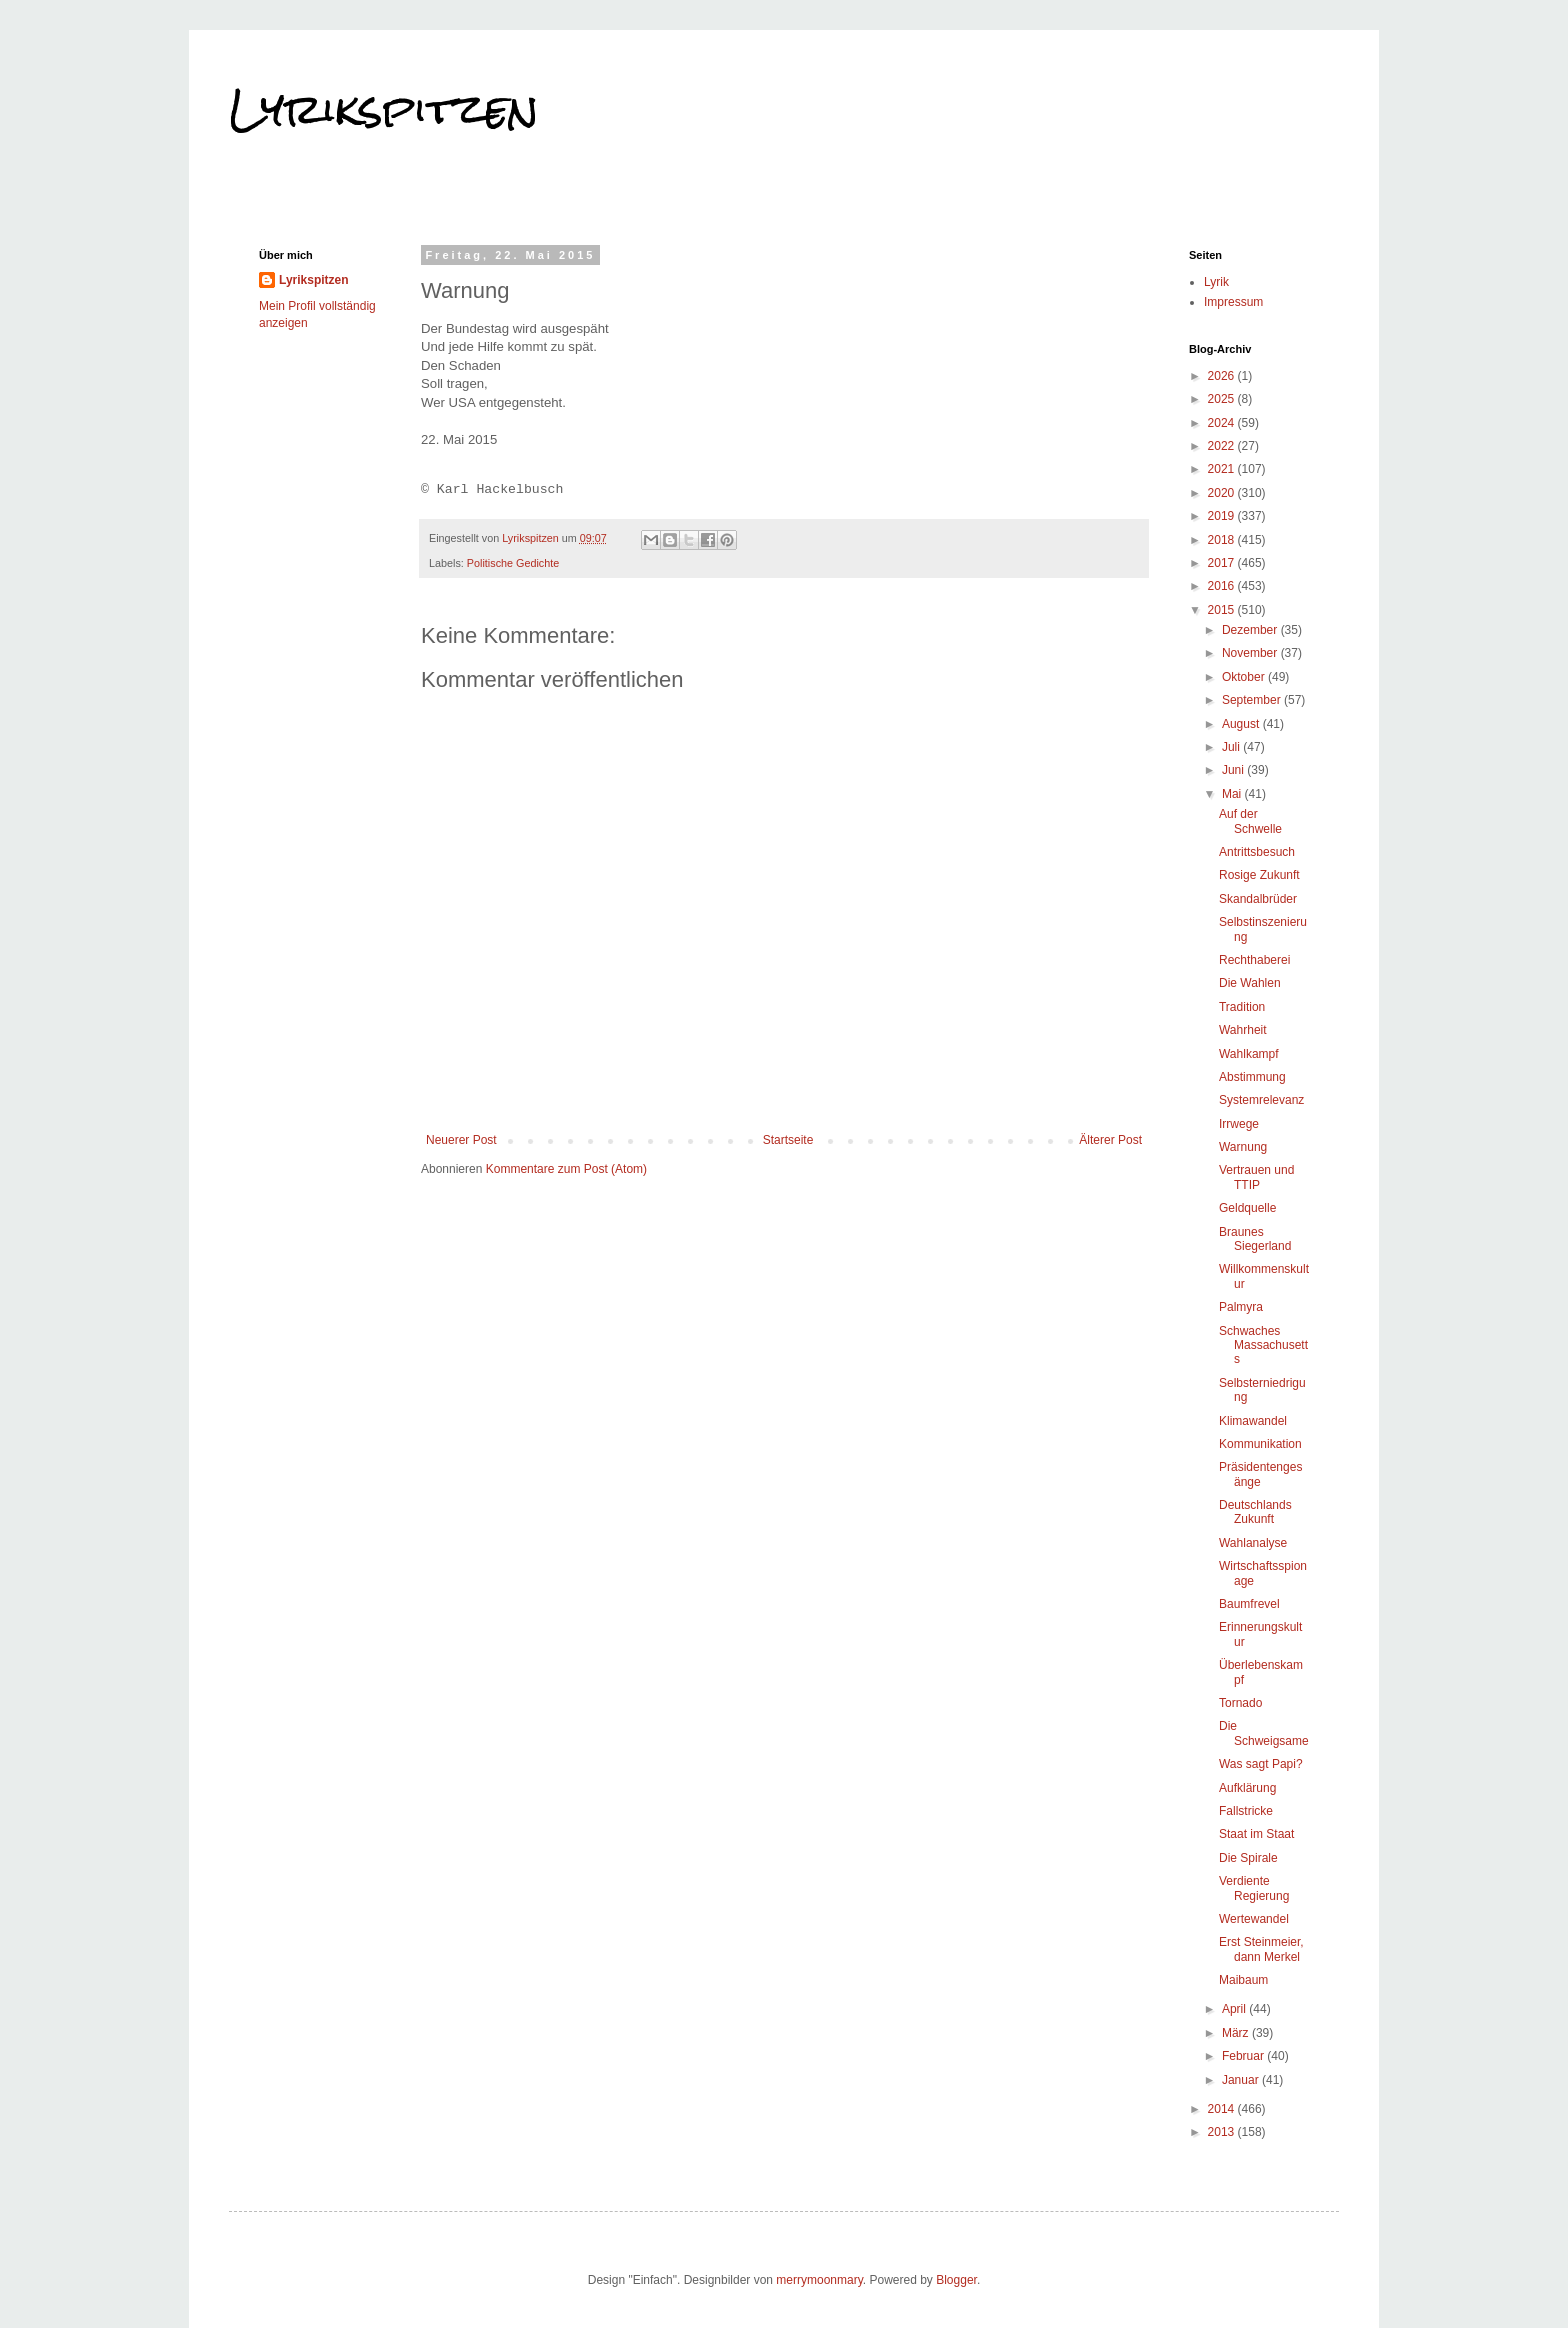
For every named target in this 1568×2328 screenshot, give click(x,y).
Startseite (788, 1140)
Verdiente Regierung (1254, 1888)
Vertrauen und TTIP (1256, 1177)
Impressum (1233, 302)
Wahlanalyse (1253, 1543)
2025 (1223, 399)
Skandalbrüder (1258, 899)
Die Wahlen (1250, 983)
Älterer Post (1110, 1140)
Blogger (956, 2280)
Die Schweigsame (1264, 1733)
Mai (1233, 794)
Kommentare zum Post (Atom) (566, 1169)
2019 (1223, 516)
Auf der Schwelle (1250, 821)
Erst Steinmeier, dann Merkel (1261, 1949)
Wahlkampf (1249, 1054)
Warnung (1243, 1147)
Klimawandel (1253, 1421)
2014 (1223, 2109)
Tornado (1240, 1703)
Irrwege (1239, 1124)
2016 (1223, 586)
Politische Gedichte (513, 563)
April (1235, 2009)
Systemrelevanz (1261, 1100)
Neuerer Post (461, 1140)
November (1251, 653)
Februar (1244, 2056)
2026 (1223, 376)
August (1242, 724)
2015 (1223, 610)
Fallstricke (1246, 1811)
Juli (1232, 747)
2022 (1223, 446)
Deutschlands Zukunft (1255, 1512)
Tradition (1242, 1007)
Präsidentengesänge (1260, 1474)
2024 (1223, 423)
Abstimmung (1252, 1077)
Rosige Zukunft (1259, 875)
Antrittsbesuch (1257, 852)
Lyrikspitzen (384, 109)
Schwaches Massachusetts (1263, 1345)
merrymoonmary (819, 2280)
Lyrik (1216, 282)
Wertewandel (1254, 1919)
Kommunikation (1260, 1444)
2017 (1223, 563)
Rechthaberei (1254, 960)
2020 (1223, 493)
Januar (1242, 2080)
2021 (1223, 469)
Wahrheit (1243, 1030)
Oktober (1245, 677)
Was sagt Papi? (1261, 1764)
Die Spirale (1248, 1858)
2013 (1223, 2132)
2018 (1223, 540)
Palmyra (1241, 1307)
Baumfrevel (1249, 1604)
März (1237, 2033)
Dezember (1251, 630)
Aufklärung (1247, 1788)
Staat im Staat (1256, 1834)
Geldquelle (1247, 1208)
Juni (1234, 770)
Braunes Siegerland (1255, 1239)
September (1253, 700)
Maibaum (1243, 1980)
